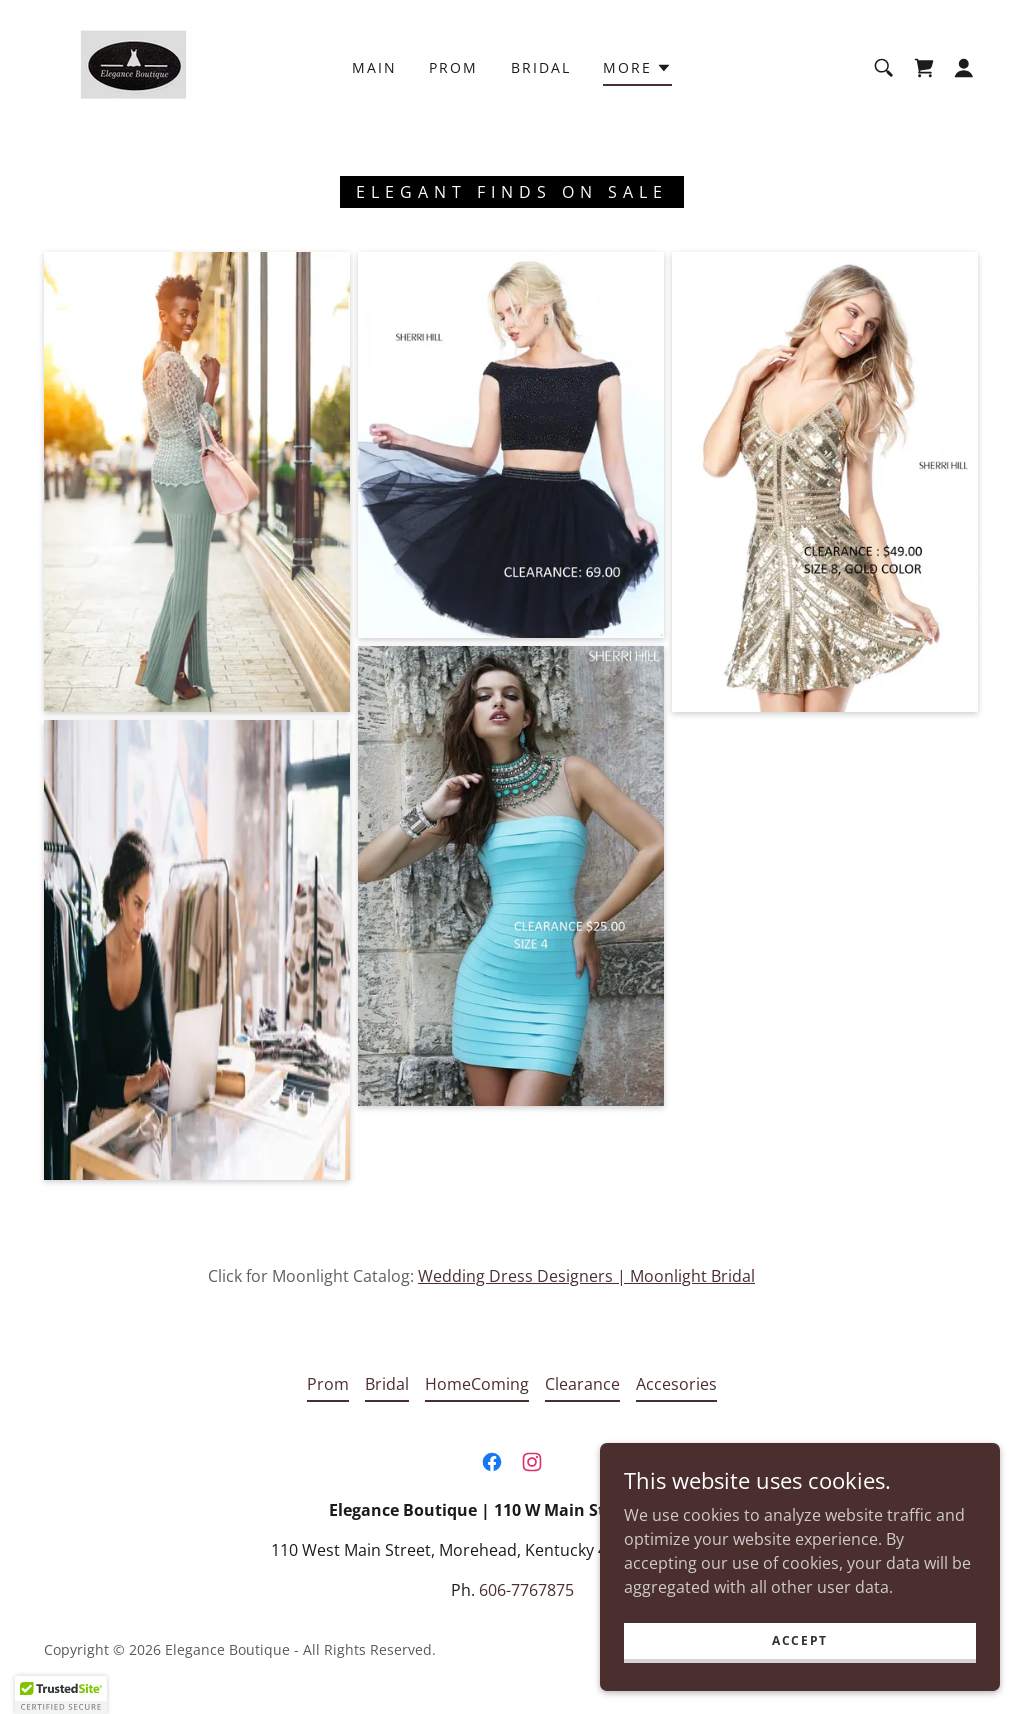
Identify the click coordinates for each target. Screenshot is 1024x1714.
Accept (800, 1640)
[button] (637, 71)
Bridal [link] (541, 67)
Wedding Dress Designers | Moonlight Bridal (586, 1276)
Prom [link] (453, 67)
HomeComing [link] (477, 1384)
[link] (120, 66)
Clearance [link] (582, 1384)
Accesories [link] (676, 1384)
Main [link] (374, 67)
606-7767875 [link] (526, 1590)
